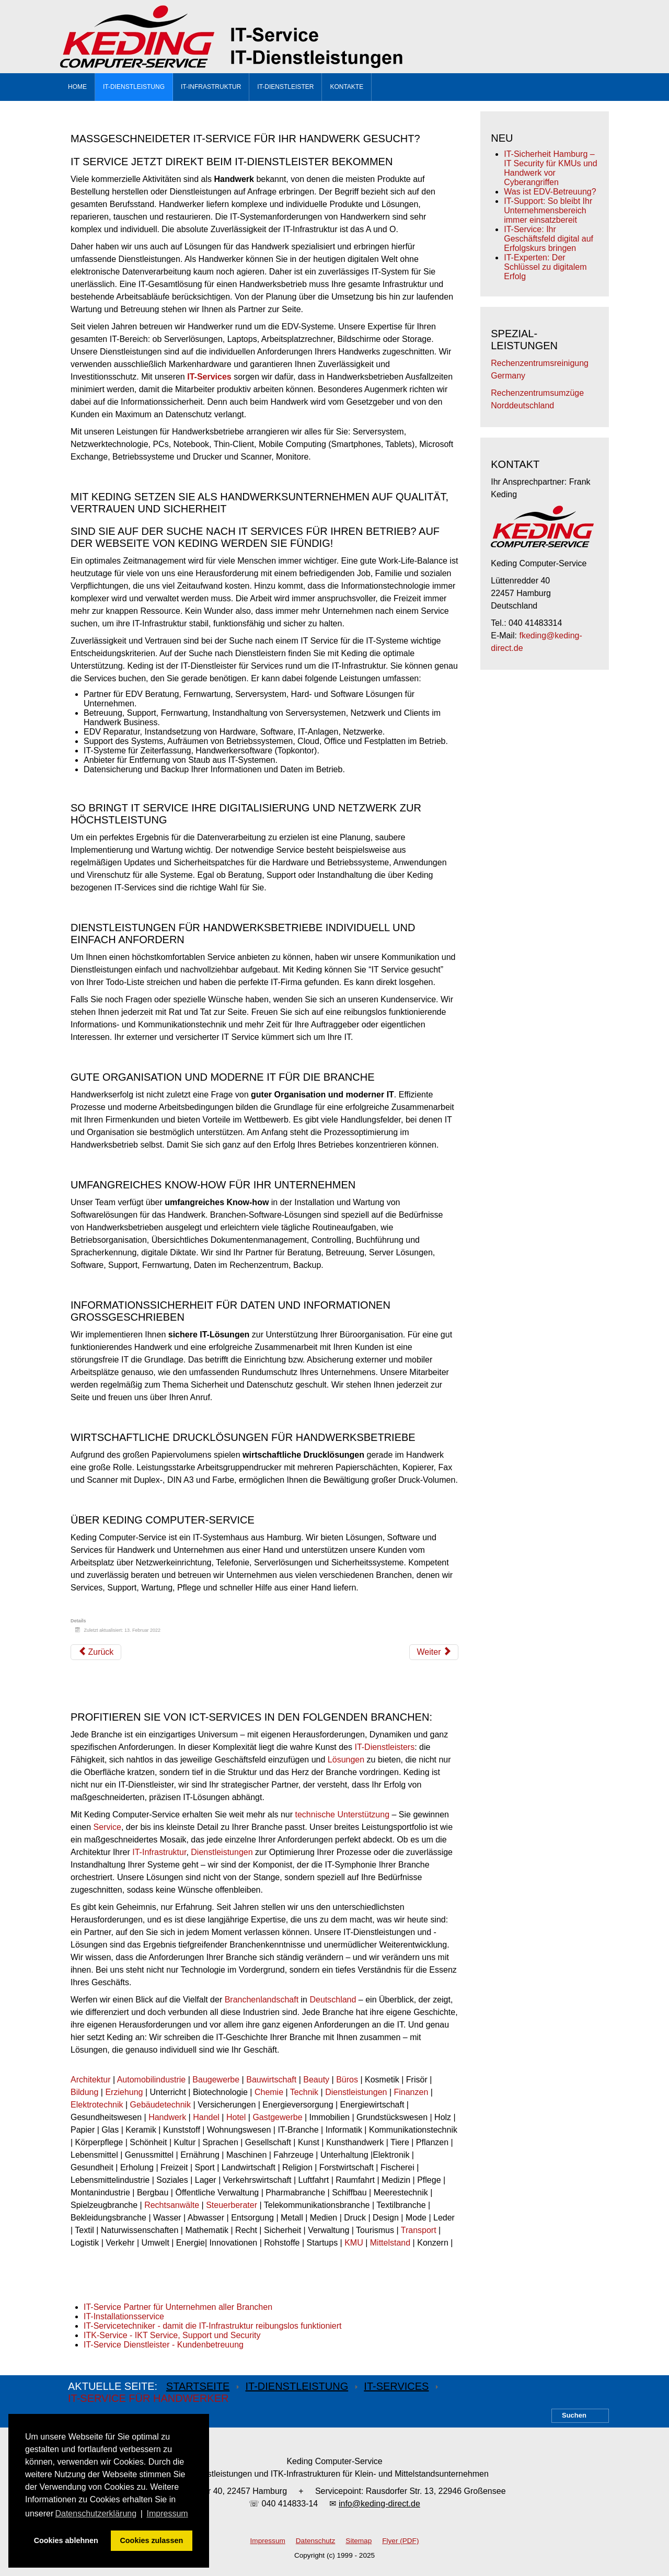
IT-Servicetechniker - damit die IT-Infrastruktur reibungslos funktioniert (213, 2325)
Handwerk (167, 2117)
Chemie (269, 2092)
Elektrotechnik (97, 2104)
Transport (418, 2230)
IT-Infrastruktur (211, 86)
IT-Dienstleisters (384, 1747)
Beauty (316, 2079)
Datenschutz (316, 2541)
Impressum (267, 2541)
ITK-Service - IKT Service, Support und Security (172, 2335)
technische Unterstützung (342, 1814)
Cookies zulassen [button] (151, 2540)
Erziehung (124, 2092)
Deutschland (332, 1999)
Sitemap (358, 2541)
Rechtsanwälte (171, 2205)
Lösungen (346, 1759)
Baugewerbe (215, 2079)
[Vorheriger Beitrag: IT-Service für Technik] (96, 1652)
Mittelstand (390, 2242)
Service (107, 1827)
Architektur (90, 2079)
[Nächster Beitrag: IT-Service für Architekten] (433, 1652)
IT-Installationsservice (124, 2316)
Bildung (84, 2092)
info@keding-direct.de (379, 2503)
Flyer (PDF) (400, 2541)
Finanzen (411, 2092)
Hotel (236, 2117)
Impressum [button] (167, 2513)
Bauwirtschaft (271, 2079)
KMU (353, 2242)
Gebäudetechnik (160, 2104)
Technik (304, 2092)
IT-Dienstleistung (134, 86)
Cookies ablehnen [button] (66, 2540)
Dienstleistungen (221, 1852)
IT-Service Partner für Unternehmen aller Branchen (178, 2307)
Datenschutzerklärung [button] (95, 2513)
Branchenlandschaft (261, 1999)
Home (77, 86)
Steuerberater (231, 2205)
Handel (206, 2117)
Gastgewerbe (277, 2117)
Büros (347, 2079)
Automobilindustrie (151, 2079)
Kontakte (346, 86)
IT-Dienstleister (285, 86)
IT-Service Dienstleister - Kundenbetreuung (164, 2344)
